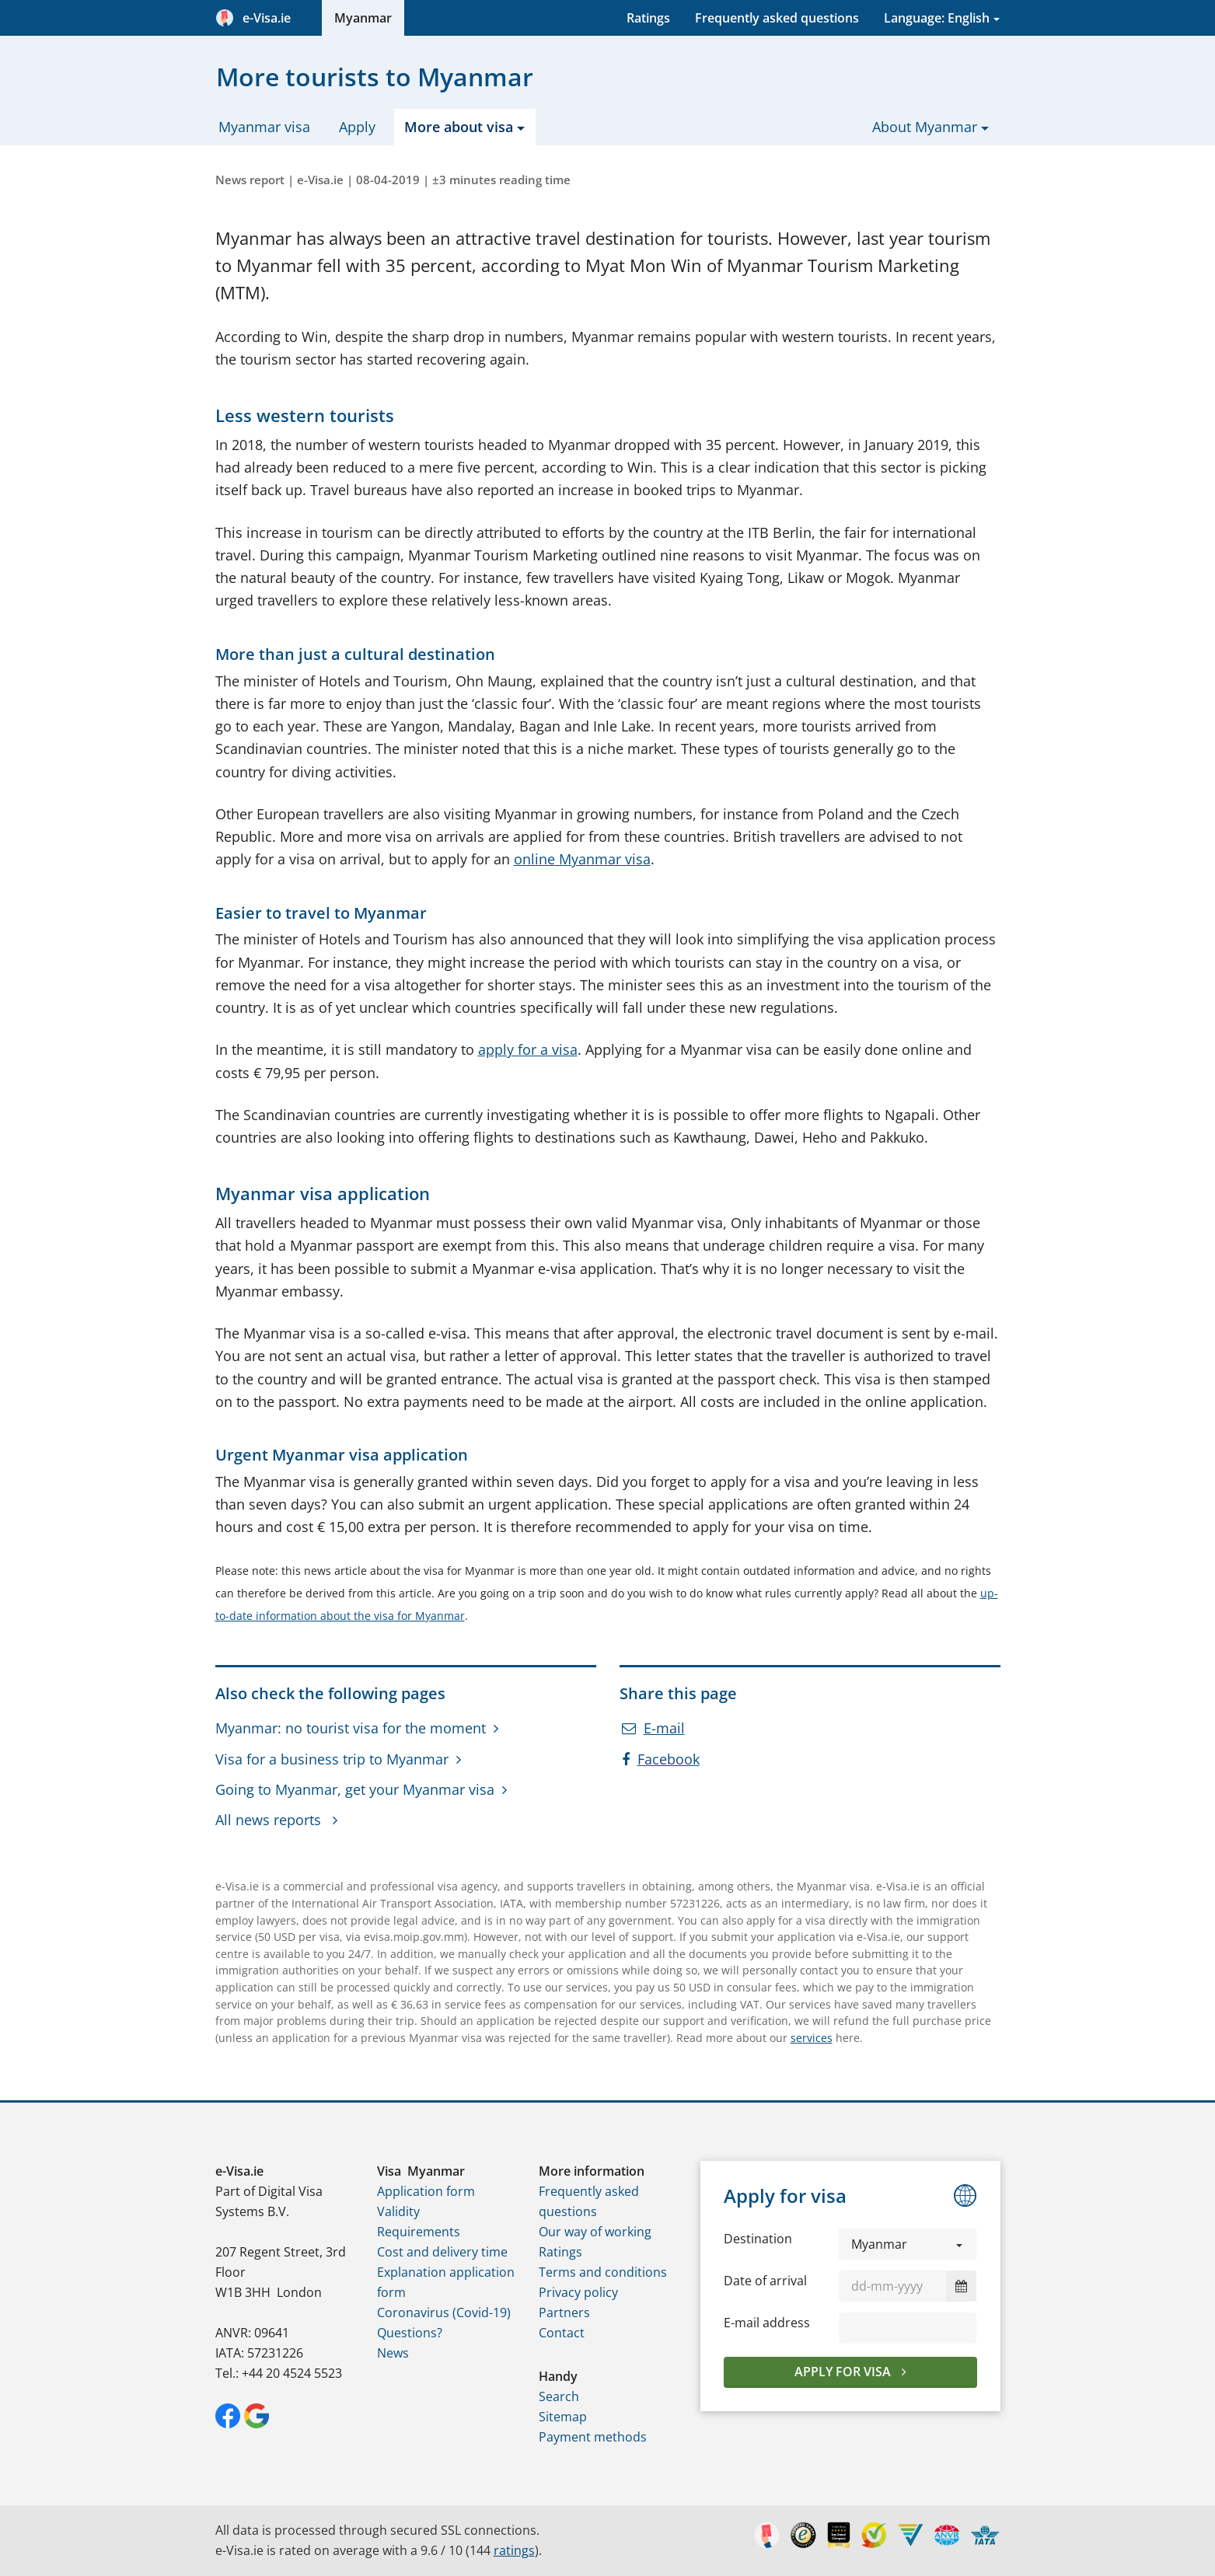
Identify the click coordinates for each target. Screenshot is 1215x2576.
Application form (426, 2191)
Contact (562, 2332)
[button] (908, 2244)
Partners (564, 2312)
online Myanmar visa (582, 859)
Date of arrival (765, 2280)
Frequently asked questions (777, 17)
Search (559, 2396)
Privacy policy (578, 2292)
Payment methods (593, 2436)
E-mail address (767, 2322)
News (393, 2352)
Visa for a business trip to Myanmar (332, 1759)
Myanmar (363, 17)
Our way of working (595, 2231)
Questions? (409, 2332)
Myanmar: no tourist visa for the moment (350, 1728)
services (812, 2037)
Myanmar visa (264, 126)
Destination (758, 2238)
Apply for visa (844, 2371)
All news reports (270, 1819)
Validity (398, 2211)
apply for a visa (528, 1049)
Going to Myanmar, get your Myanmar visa (354, 1789)
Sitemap (563, 2416)
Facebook (661, 1759)
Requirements (418, 2231)
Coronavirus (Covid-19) (444, 2312)
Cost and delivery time (442, 2251)
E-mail (653, 1728)
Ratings (648, 17)
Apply (357, 126)
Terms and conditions (603, 2272)
